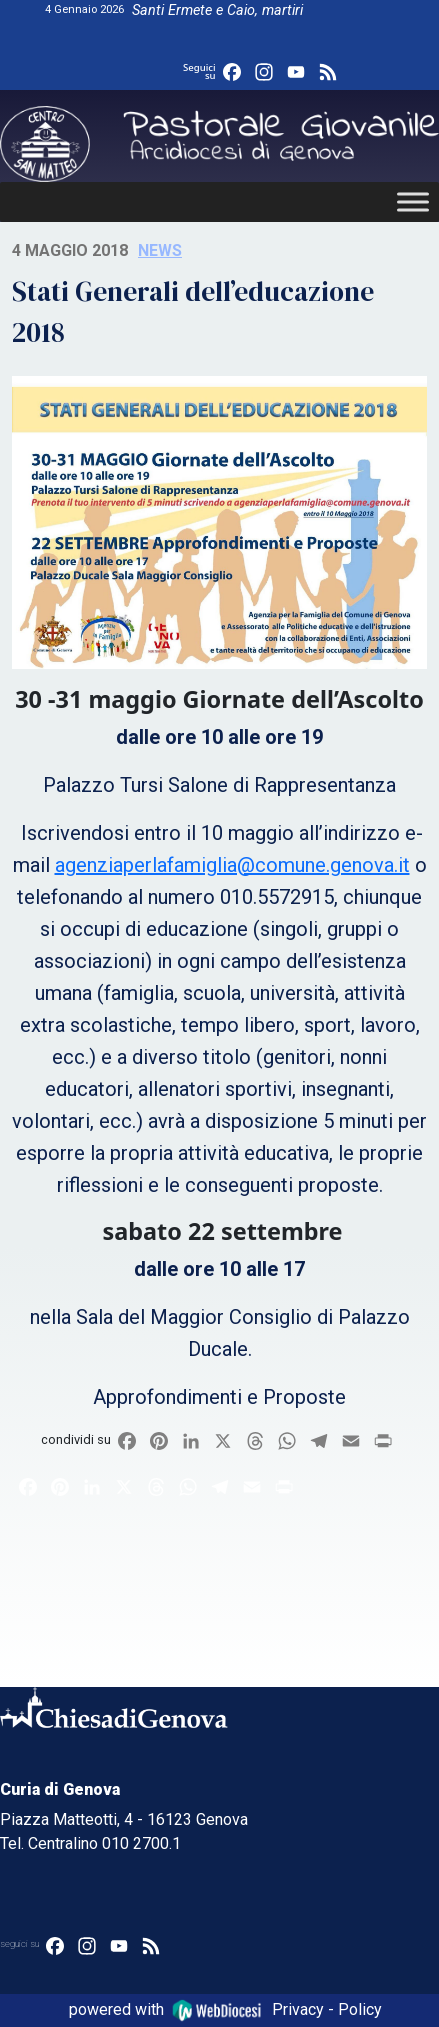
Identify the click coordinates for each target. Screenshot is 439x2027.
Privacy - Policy (327, 2009)
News (160, 250)
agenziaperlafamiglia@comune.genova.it (232, 865)
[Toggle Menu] (413, 202)
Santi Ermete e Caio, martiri (217, 10)
